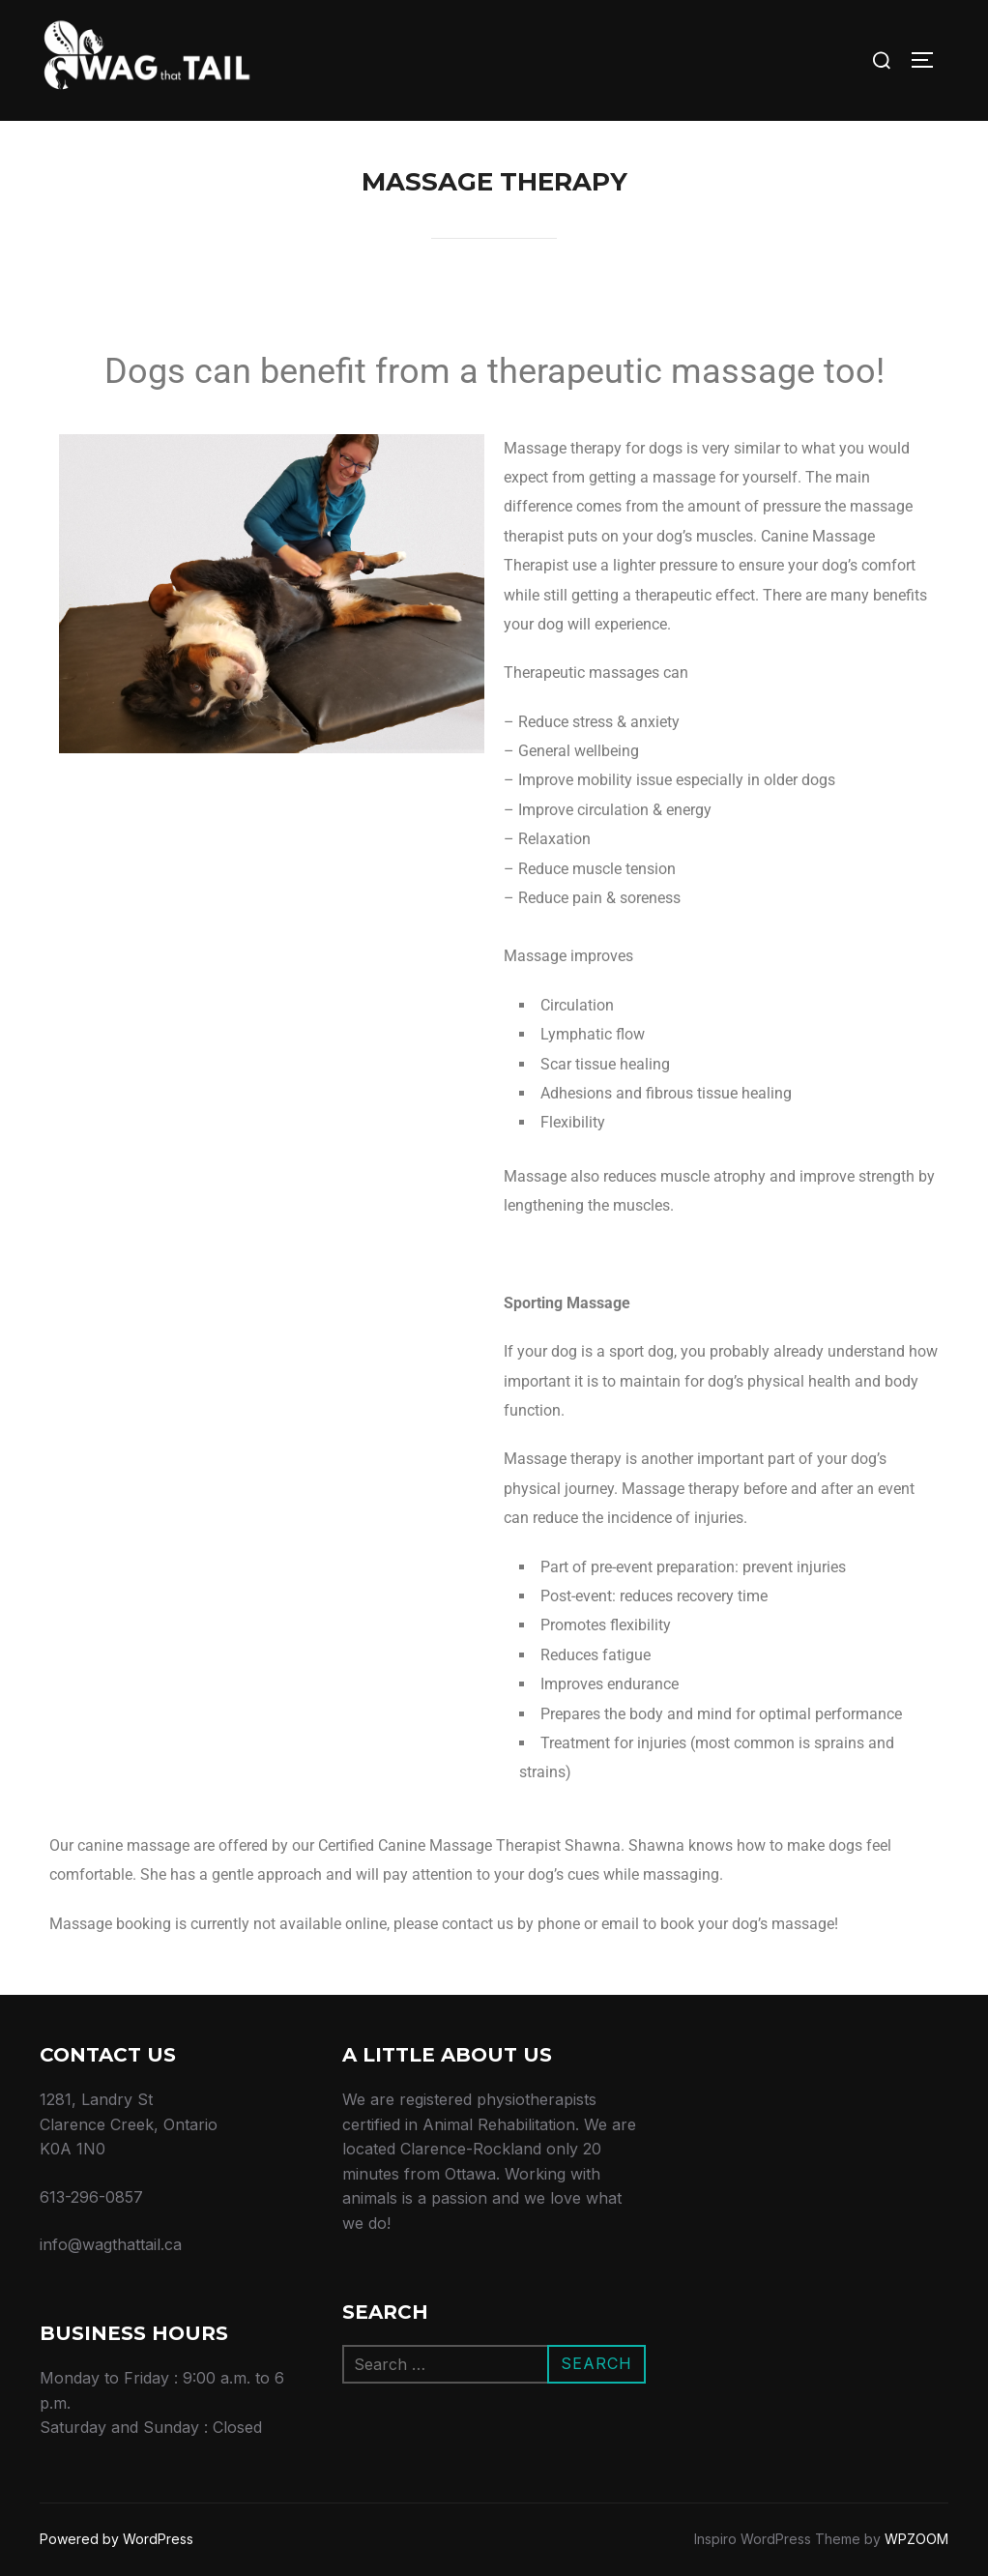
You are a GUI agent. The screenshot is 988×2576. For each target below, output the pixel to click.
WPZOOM (916, 2539)
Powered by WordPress (116, 2539)
